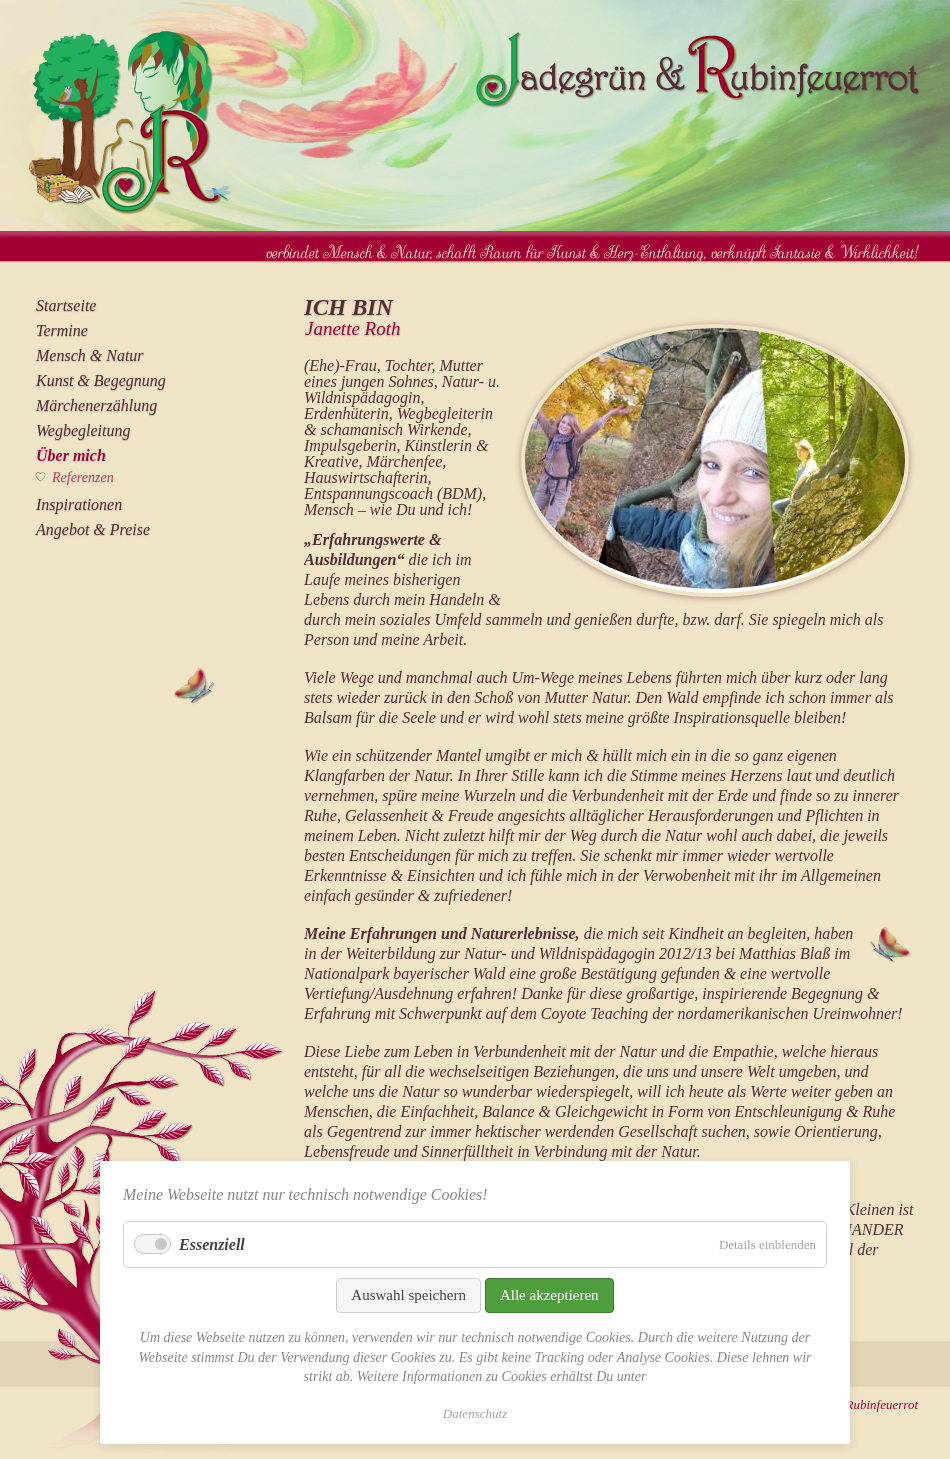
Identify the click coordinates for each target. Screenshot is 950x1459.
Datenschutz (475, 1413)
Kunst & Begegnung (101, 380)
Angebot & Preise (93, 529)
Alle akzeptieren (549, 1295)
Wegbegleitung (83, 430)
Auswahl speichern (408, 1295)
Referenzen (83, 477)
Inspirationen (79, 504)
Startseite (66, 305)
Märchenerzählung (96, 405)
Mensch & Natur (90, 355)
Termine (62, 330)
